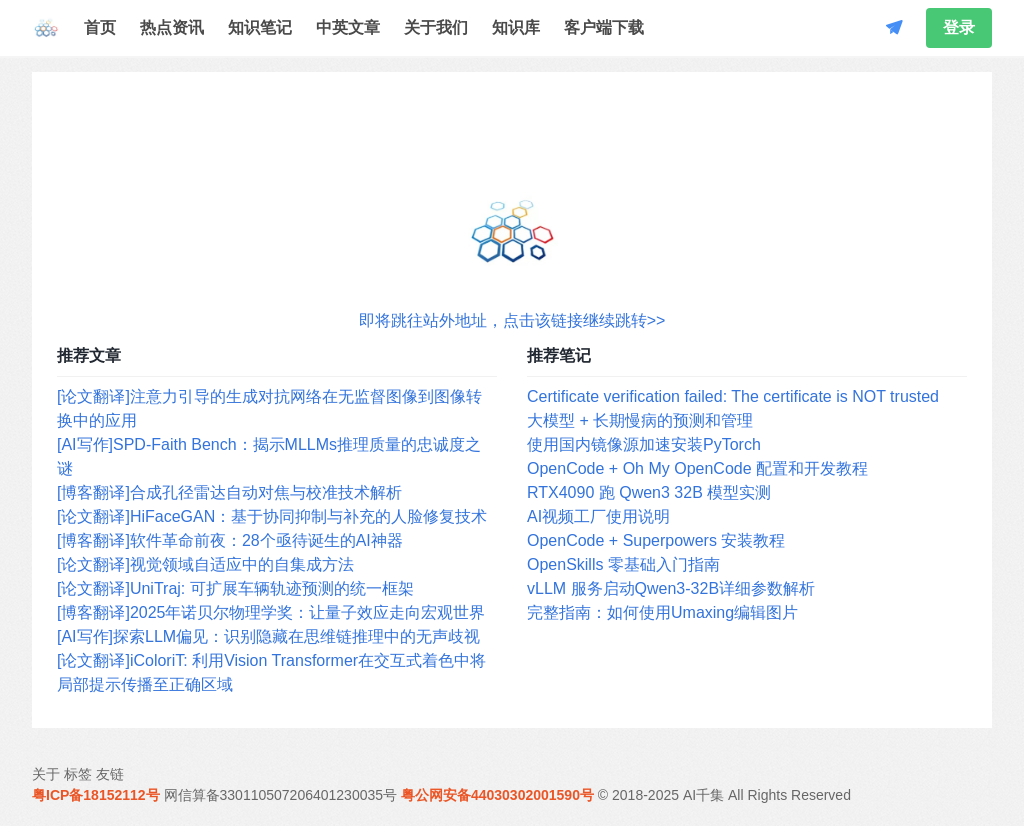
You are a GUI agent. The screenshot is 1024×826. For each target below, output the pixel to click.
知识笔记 (260, 27)
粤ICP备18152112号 (96, 795)
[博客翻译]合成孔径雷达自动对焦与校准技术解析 (229, 492)
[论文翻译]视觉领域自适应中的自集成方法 (205, 564)
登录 (959, 27)
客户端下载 (604, 27)
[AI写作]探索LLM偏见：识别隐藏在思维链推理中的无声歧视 (268, 636)
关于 (46, 774)
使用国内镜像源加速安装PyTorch (644, 444)
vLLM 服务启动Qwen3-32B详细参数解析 (671, 588)
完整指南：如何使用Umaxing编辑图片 (662, 612)
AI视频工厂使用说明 (598, 516)
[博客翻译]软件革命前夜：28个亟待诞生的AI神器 (230, 540)
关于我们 (436, 27)
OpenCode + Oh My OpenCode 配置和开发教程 (697, 468)
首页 (100, 27)
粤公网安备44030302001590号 (497, 795)
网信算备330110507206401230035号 (281, 795)
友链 (110, 774)
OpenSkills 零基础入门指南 (623, 564)
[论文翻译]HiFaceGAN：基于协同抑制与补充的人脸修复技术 (272, 516)
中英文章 (348, 27)
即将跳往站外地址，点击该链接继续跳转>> (512, 320)
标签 (78, 774)
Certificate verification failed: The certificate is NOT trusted (733, 396)
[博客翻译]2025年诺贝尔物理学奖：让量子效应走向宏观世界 (271, 612)
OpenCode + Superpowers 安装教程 (656, 540)
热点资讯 (172, 27)
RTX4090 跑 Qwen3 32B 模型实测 (649, 492)
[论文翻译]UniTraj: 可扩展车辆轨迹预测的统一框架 (235, 588)
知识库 (516, 27)
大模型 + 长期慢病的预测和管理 (640, 420)
